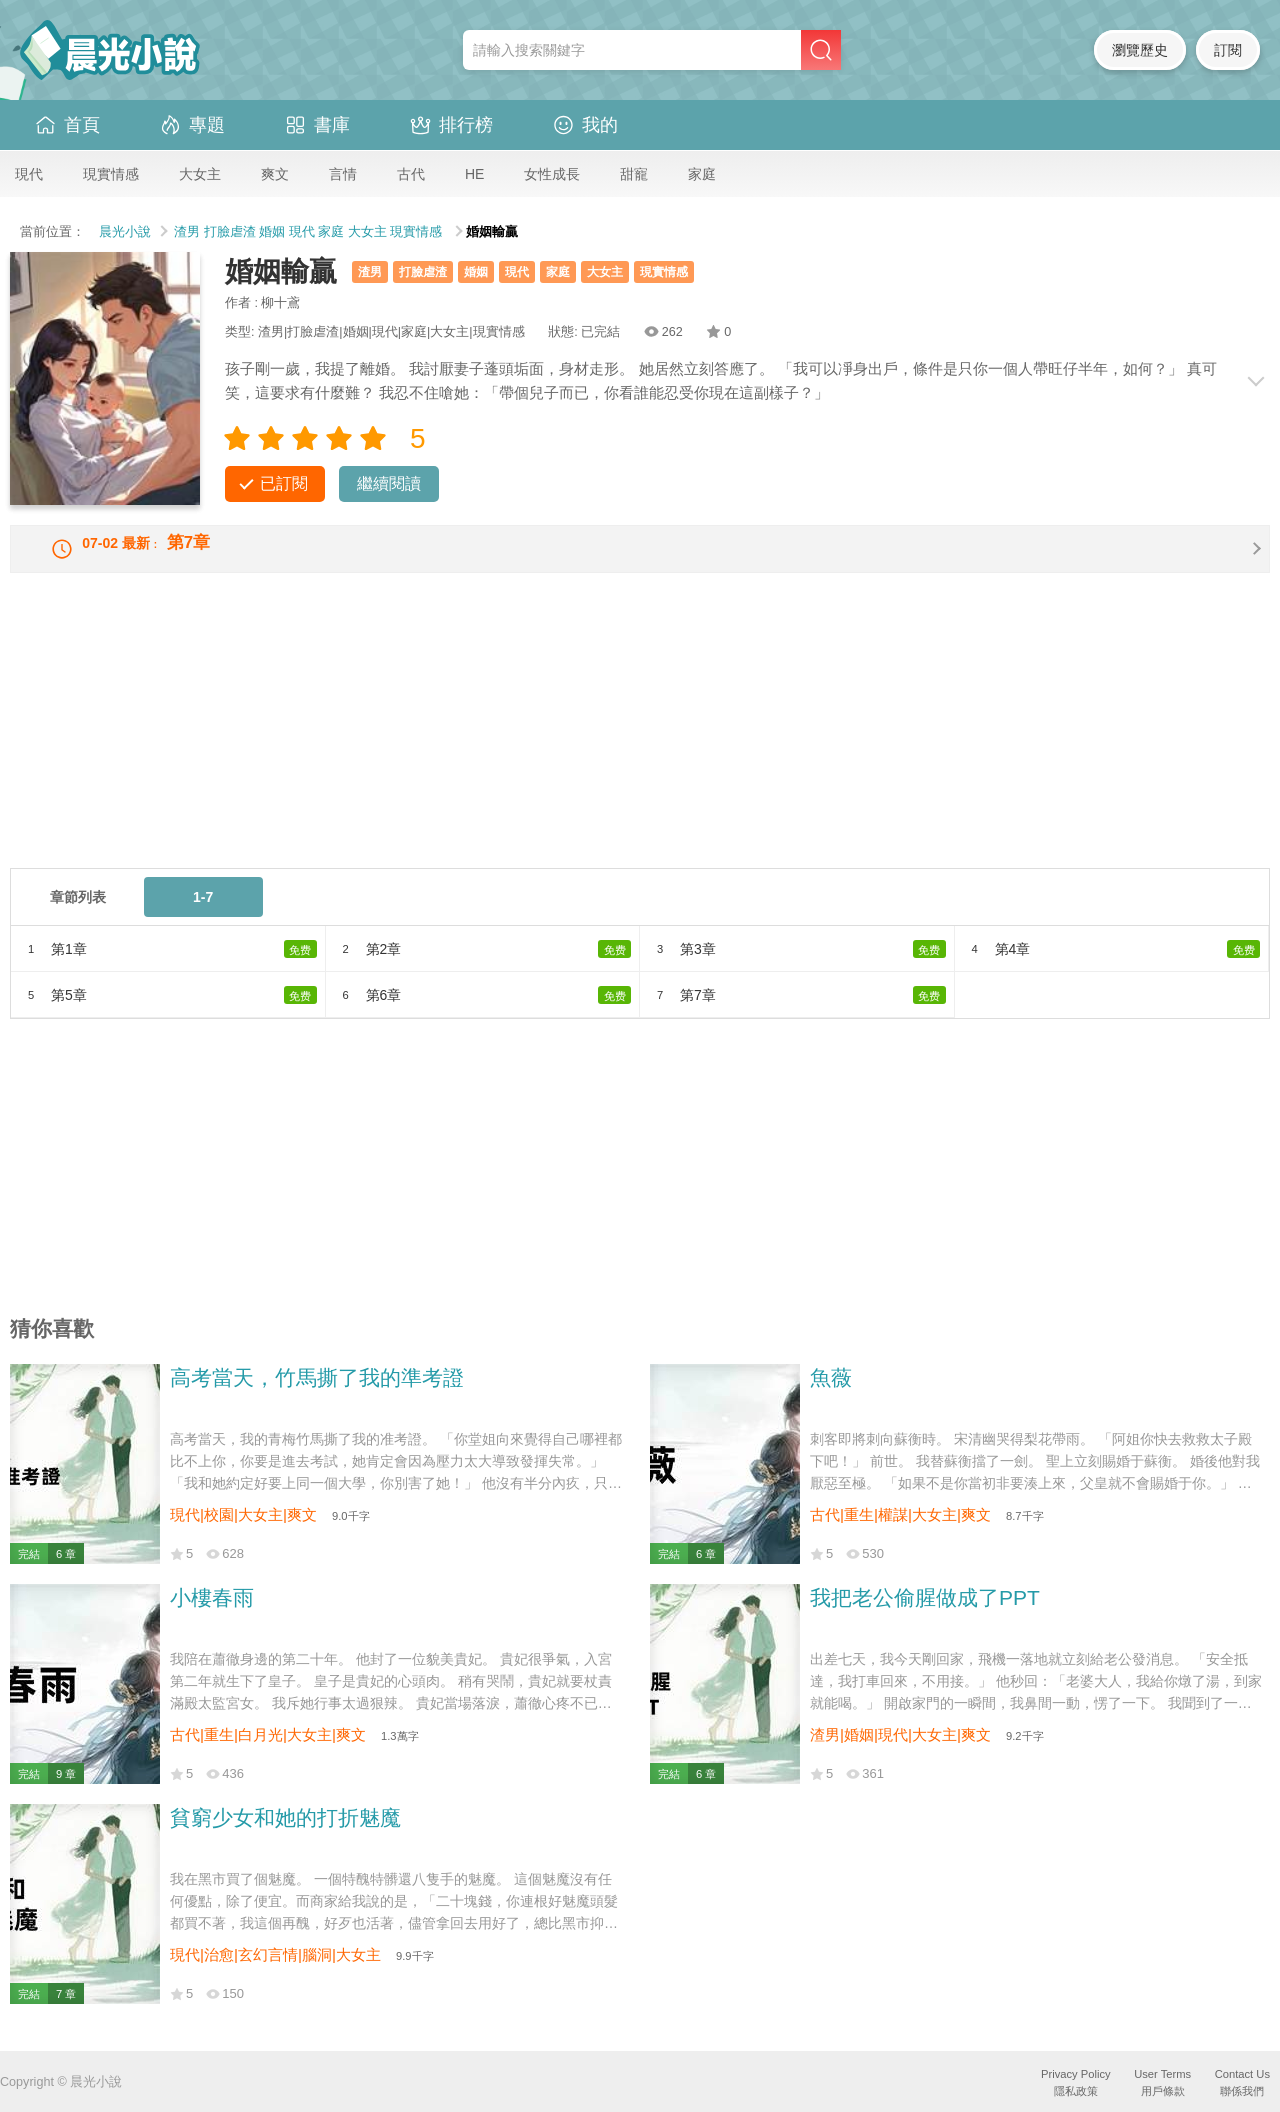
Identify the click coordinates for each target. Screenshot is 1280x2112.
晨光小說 (125, 232)
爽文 (275, 174)
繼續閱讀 (389, 483)
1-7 (203, 915)
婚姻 (272, 232)
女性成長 (552, 174)
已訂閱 (284, 483)
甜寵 (634, 174)
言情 (343, 174)
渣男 (187, 232)
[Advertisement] (610, 746)
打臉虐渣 (230, 232)
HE (474, 174)
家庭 (702, 174)
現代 (29, 174)
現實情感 (111, 174)
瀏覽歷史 (1140, 50)
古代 (411, 174)
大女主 (200, 174)
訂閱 (1228, 50)
